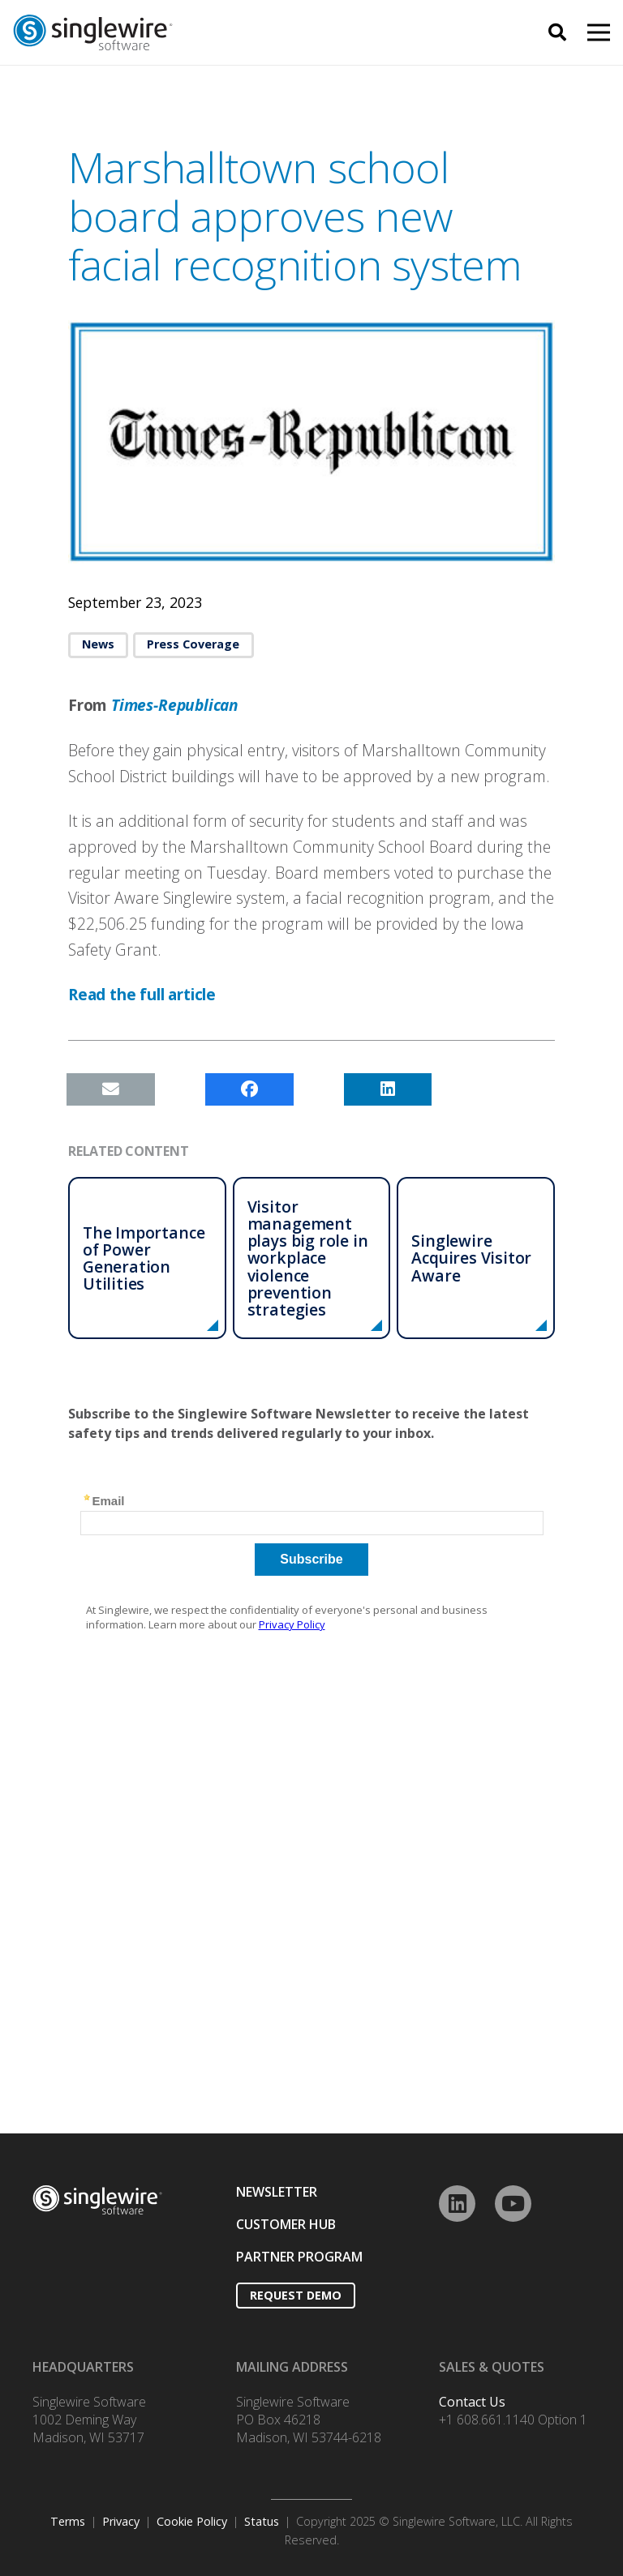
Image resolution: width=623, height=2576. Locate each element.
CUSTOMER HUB (286, 2224)
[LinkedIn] (457, 2203)
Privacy (121, 2521)
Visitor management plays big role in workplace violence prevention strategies (307, 1258)
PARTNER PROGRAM (299, 2257)
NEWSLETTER (276, 2192)
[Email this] (111, 1089)
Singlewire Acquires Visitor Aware (471, 1258)
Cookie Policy (192, 2521)
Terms (67, 2521)
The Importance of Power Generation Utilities (143, 1258)
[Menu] (599, 32)
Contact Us (472, 2402)
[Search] (557, 33)
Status (261, 2521)
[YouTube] (513, 2203)
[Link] (188, 33)
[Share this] (249, 1089)
